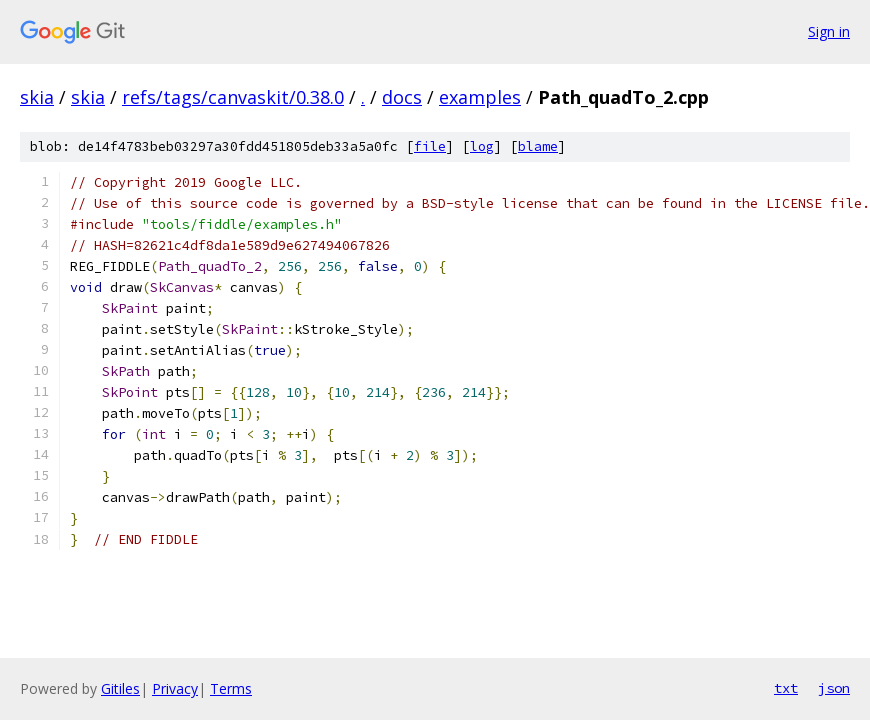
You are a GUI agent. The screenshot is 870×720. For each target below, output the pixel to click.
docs (402, 97)
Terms (231, 688)
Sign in (829, 31)
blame (538, 146)
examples (480, 97)
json (834, 688)
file (430, 146)
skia (37, 97)
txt (786, 688)
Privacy (175, 688)
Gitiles (120, 688)
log (482, 146)
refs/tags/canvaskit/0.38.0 (233, 97)
